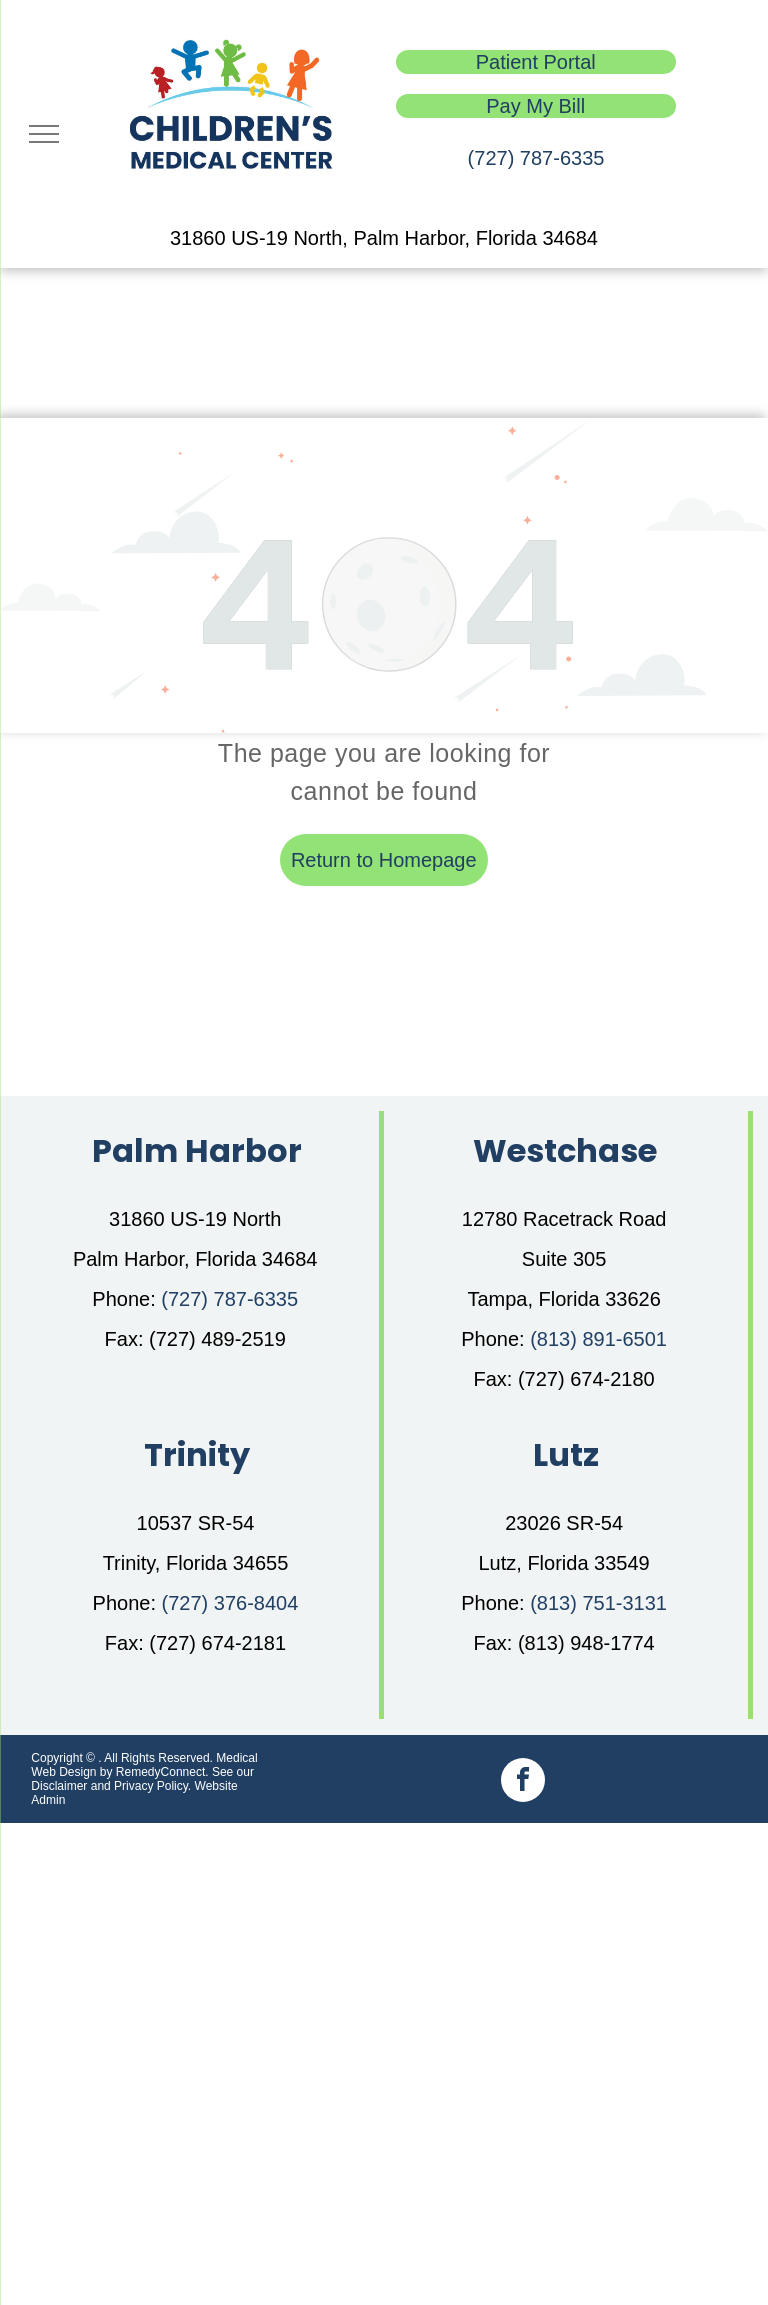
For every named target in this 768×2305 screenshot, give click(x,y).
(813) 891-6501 (598, 1339)
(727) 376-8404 (230, 1603)
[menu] (44, 134)
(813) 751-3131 (598, 1603)
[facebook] (523, 1782)
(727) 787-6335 (536, 158)
